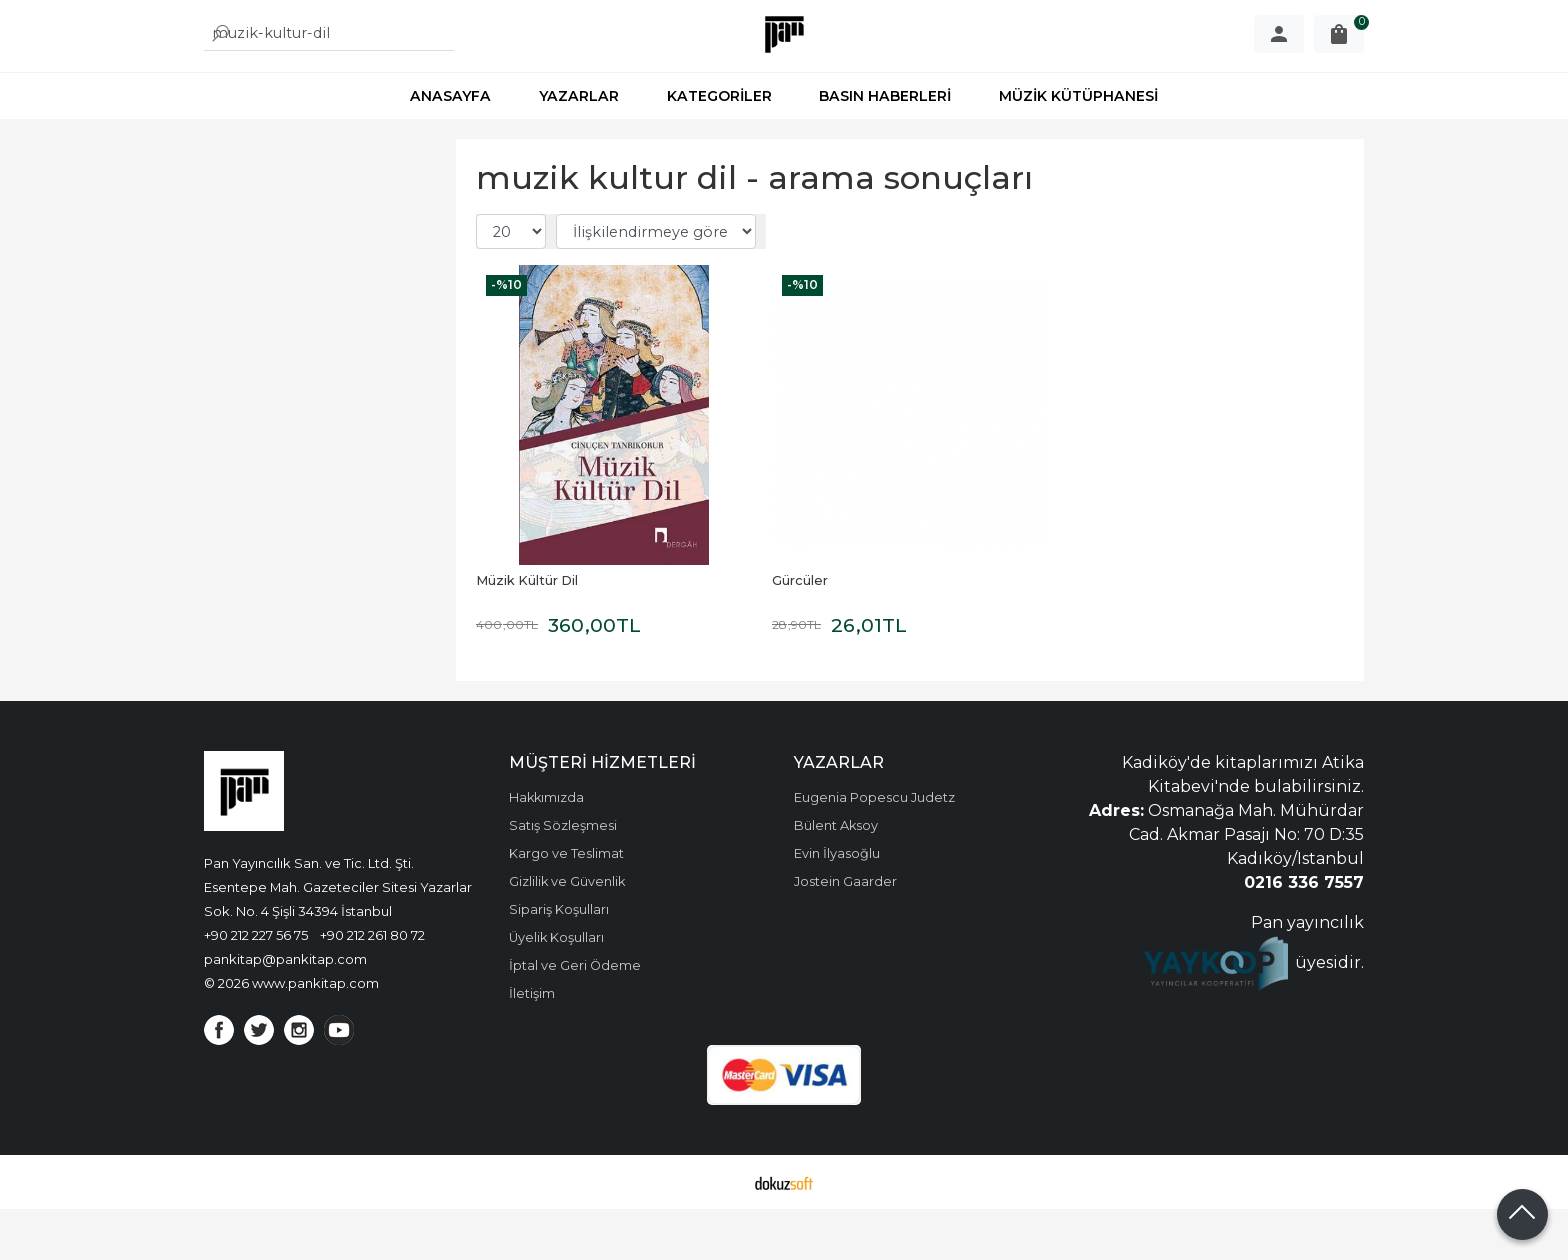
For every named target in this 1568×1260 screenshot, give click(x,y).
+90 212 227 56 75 (256, 986)
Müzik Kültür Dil (527, 631)
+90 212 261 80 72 (372, 986)
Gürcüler (800, 631)
